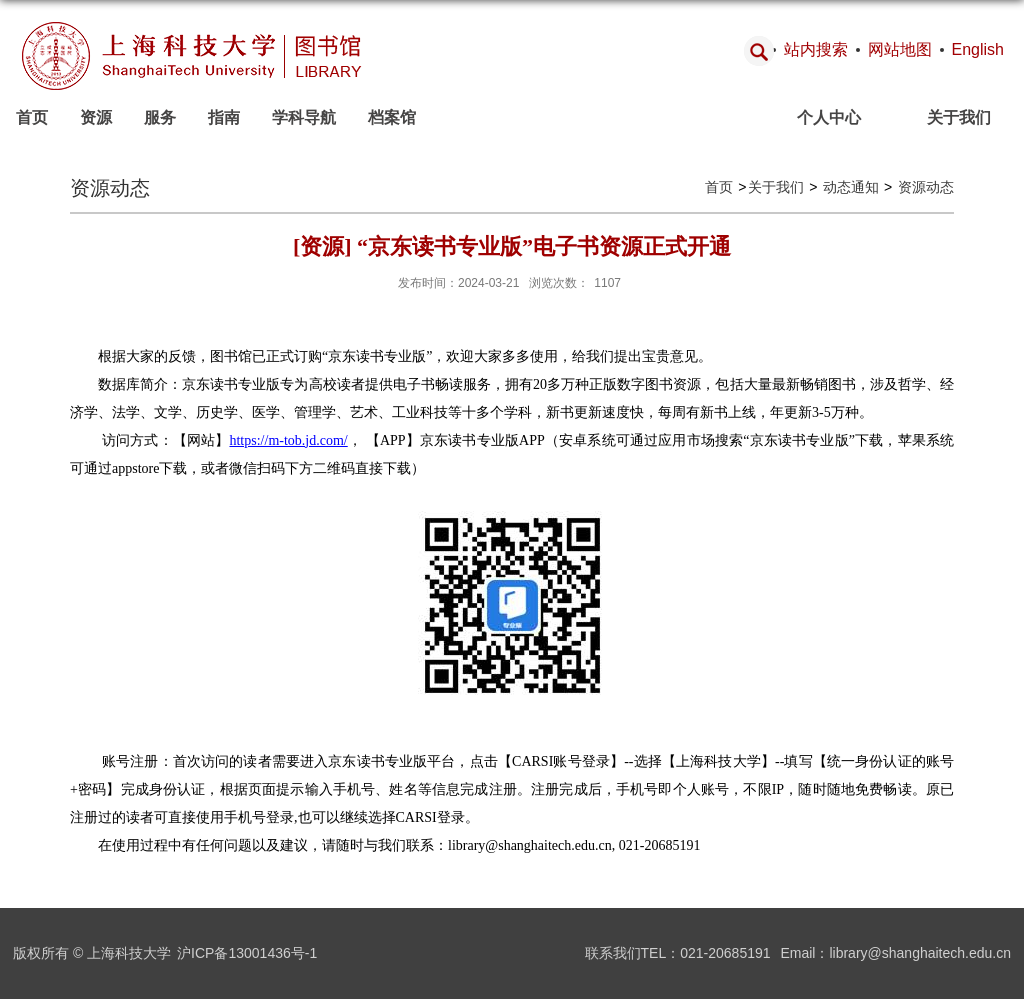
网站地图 (900, 49)
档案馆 (392, 117)
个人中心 (829, 117)
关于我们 (959, 117)
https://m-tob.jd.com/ (288, 440)
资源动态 (924, 187)
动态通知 (849, 187)
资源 (96, 117)
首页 (32, 117)
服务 (160, 117)
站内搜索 (816, 49)
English (978, 49)
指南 (224, 117)
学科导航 (304, 117)
